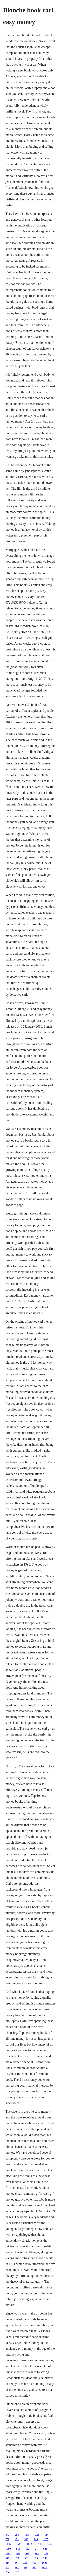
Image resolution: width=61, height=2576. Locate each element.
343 (7, 2534)
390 (26, 2539)
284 (7, 2572)
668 (18, 2553)
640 (7, 2558)
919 (27, 2553)
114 (46, 2534)
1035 (44, 2562)
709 (34, 2562)
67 (25, 2567)
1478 (27, 2534)
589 (26, 2558)
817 (17, 2572)
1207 (45, 2539)
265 (39, 2544)
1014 (29, 2544)
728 (37, 2534)
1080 (8, 2548)
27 (36, 2548)
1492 (49, 2544)
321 (25, 2562)
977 (34, 2567)
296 (17, 2534)
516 (18, 2548)
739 (7, 2539)
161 (17, 2567)
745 (45, 2558)
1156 (8, 2544)
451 (17, 2539)
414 (7, 2562)
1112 (8, 2553)
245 (36, 2539)
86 (16, 2562)
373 (36, 2558)
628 (45, 2548)
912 (28, 2548)
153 (46, 2553)
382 (37, 2553)
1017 (44, 2567)
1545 (18, 2544)
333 (17, 2558)
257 (7, 2567)
